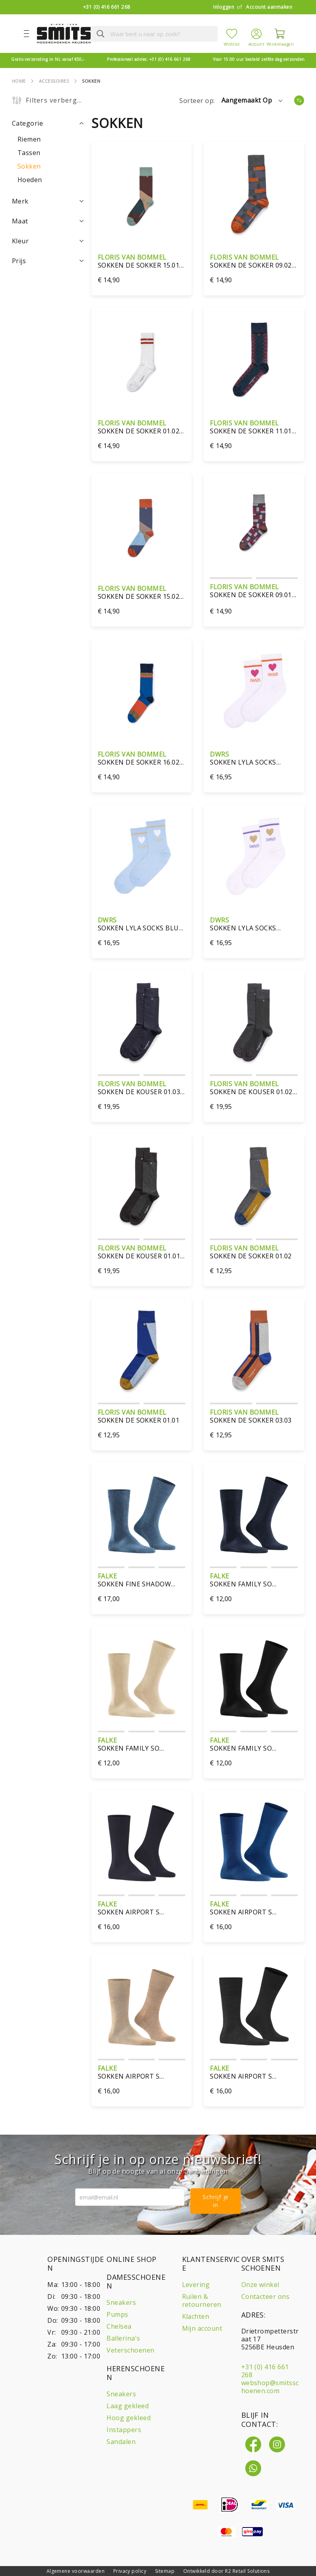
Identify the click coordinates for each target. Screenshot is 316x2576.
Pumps (117, 2314)
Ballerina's (123, 2338)
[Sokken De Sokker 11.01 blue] (254, 360)
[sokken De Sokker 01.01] (142, 1350)
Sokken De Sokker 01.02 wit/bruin (142, 427)
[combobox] (148, 34)
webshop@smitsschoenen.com (270, 2386)
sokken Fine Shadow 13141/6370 (142, 1580)
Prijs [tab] (19, 260)
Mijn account (202, 2328)
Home (19, 81)
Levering (196, 2284)
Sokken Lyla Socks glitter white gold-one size (254, 924)
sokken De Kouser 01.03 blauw (142, 1088)
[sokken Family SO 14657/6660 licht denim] (254, 1515)
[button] (252, 101)
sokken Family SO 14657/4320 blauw (142, 1744)
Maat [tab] (20, 221)
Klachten (195, 2316)
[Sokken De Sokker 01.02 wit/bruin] (142, 360)
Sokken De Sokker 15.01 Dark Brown (142, 261)
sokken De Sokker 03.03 (254, 1416)
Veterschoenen (130, 2350)
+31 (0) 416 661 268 (106, 7)
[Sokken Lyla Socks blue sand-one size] (142, 857)
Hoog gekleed (129, 2417)
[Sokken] (29, 166)
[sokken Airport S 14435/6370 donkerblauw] (142, 1843)
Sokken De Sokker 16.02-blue (142, 758)
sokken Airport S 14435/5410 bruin (142, 2072)
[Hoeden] (29, 180)
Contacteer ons (265, 2296)
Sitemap (164, 2571)
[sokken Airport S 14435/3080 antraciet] (254, 2006)
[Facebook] (253, 2444)
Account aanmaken (269, 7)
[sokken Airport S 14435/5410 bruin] (142, 2006)
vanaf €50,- (48, 59)
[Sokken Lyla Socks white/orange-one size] (254, 691)
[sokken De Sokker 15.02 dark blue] (142, 525)
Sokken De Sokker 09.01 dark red (254, 591)
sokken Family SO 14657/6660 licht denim (254, 1580)
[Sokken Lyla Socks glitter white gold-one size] (254, 857)
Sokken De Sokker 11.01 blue (254, 427)
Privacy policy (130, 2571)
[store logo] (61, 34)
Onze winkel (260, 2284)
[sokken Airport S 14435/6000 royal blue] (254, 1843)
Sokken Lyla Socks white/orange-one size (254, 758)
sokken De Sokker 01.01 (142, 1416)
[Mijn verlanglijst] (232, 34)
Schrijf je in (216, 2201)
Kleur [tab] (20, 241)
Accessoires (54, 81)
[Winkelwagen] (280, 34)
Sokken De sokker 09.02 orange (254, 261)
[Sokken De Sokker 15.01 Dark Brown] (142, 194)
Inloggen (223, 7)
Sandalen (121, 2441)
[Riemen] (29, 139)
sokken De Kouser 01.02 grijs (254, 1088)
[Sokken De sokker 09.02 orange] (254, 194)
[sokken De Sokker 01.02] (254, 1186)
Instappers (124, 2429)
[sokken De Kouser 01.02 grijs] (254, 1022)
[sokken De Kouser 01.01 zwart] (142, 1186)
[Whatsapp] (253, 2468)
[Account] (256, 33)
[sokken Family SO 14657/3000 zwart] (254, 1678)
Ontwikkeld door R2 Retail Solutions (226, 2571)
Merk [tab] (20, 201)
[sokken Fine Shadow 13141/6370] (142, 1515)
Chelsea (119, 2326)
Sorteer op (196, 101)
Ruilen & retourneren (201, 2300)
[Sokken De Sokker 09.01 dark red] (254, 525)
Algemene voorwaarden (76, 2571)
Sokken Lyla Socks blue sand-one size (142, 924)
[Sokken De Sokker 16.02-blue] (142, 691)
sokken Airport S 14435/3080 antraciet (254, 2072)
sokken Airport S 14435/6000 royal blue (254, 1908)
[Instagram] (277, 2444)
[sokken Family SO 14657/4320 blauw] (142, 1678)
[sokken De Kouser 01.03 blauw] (142, 1022)
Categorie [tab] (27, 123)
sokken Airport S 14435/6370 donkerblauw (142, 1908)
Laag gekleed (128, 2405)
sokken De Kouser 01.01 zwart (142, 1252)
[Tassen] (29, 153)
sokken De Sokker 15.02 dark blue (142, 592)
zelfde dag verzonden (259, 59)
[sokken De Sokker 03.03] (254, 1350)
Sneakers (121, 2302)
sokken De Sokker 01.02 (254, 1252)
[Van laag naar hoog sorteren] (299, 100)
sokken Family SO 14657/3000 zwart (254, 1744)
